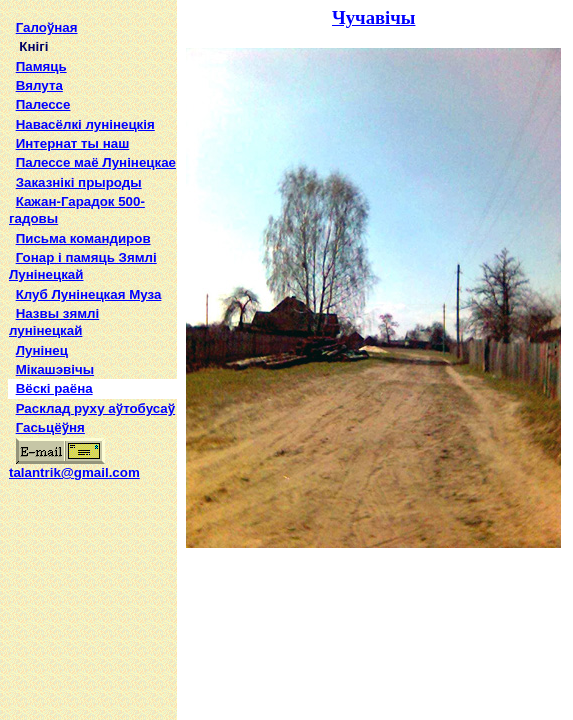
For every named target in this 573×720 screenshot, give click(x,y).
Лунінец (42, 350)
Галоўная (47, 27)
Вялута (39, 85)
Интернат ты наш (73, 143)
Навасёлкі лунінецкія (85, 124)
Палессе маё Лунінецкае (96, 162)
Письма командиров (83, 238)
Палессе (43, 104)
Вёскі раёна (54, 388)
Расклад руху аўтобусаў (96, 408)
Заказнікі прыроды (79, 182)
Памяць (41, 66)
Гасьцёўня (50, 427)
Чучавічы (373, 17)
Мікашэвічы (55, 369)
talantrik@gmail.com (74, 466)
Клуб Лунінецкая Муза (89, 294)
